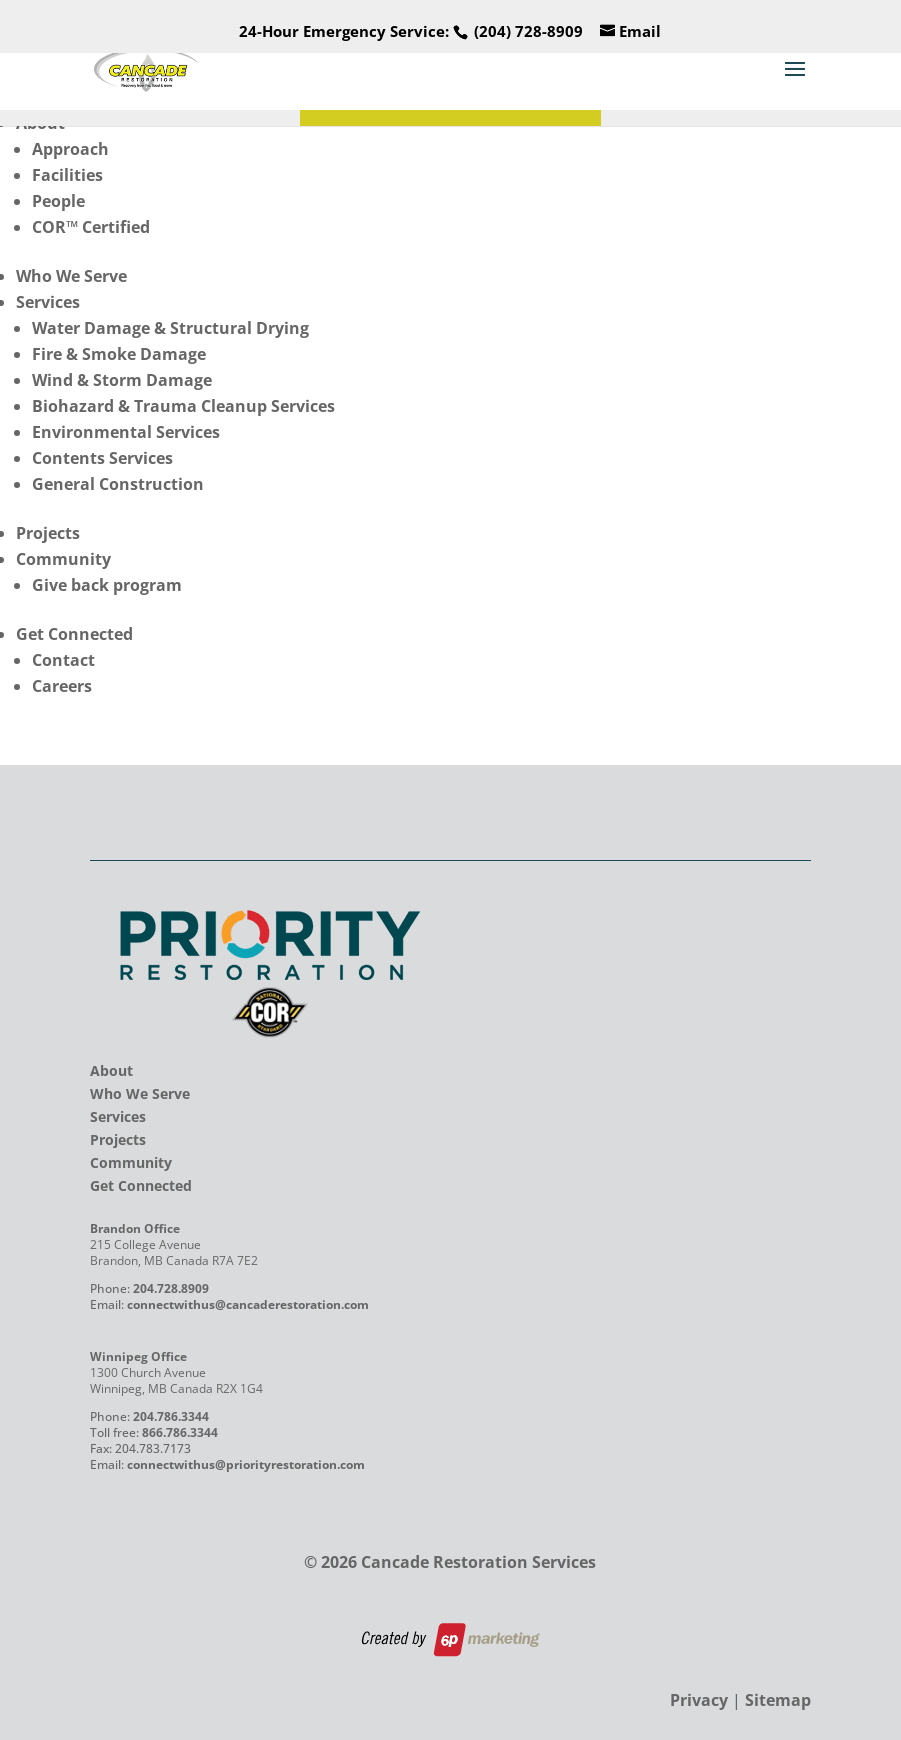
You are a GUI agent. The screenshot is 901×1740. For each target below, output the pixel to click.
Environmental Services (126, 432)
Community (63, 559)
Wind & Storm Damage (122, 380)
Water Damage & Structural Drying (170, 328)
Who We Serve (71, 276)
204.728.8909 (171, 1288)
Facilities (67, 175)
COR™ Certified (91, 227)
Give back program (107, 585)
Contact (63, 660)
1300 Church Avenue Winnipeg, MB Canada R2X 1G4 (176, 1380)
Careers (62, 686)
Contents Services (102, 458)
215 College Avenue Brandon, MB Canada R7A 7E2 (174, 1252)
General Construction (118, 484)
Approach (70, 149)
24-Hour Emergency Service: (411, 31)
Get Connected (74, 634)
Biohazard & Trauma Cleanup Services (183, 406)
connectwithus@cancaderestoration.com (248, 1304)
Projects (48, 533)
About (111, 1070)
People (58, 201)
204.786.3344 (171, 1416)
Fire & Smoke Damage (119, 354)
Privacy (699, 1700)
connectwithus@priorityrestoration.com (246, 1464)
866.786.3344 (180, 1432)
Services (48, 302)
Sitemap (778, 1700)
